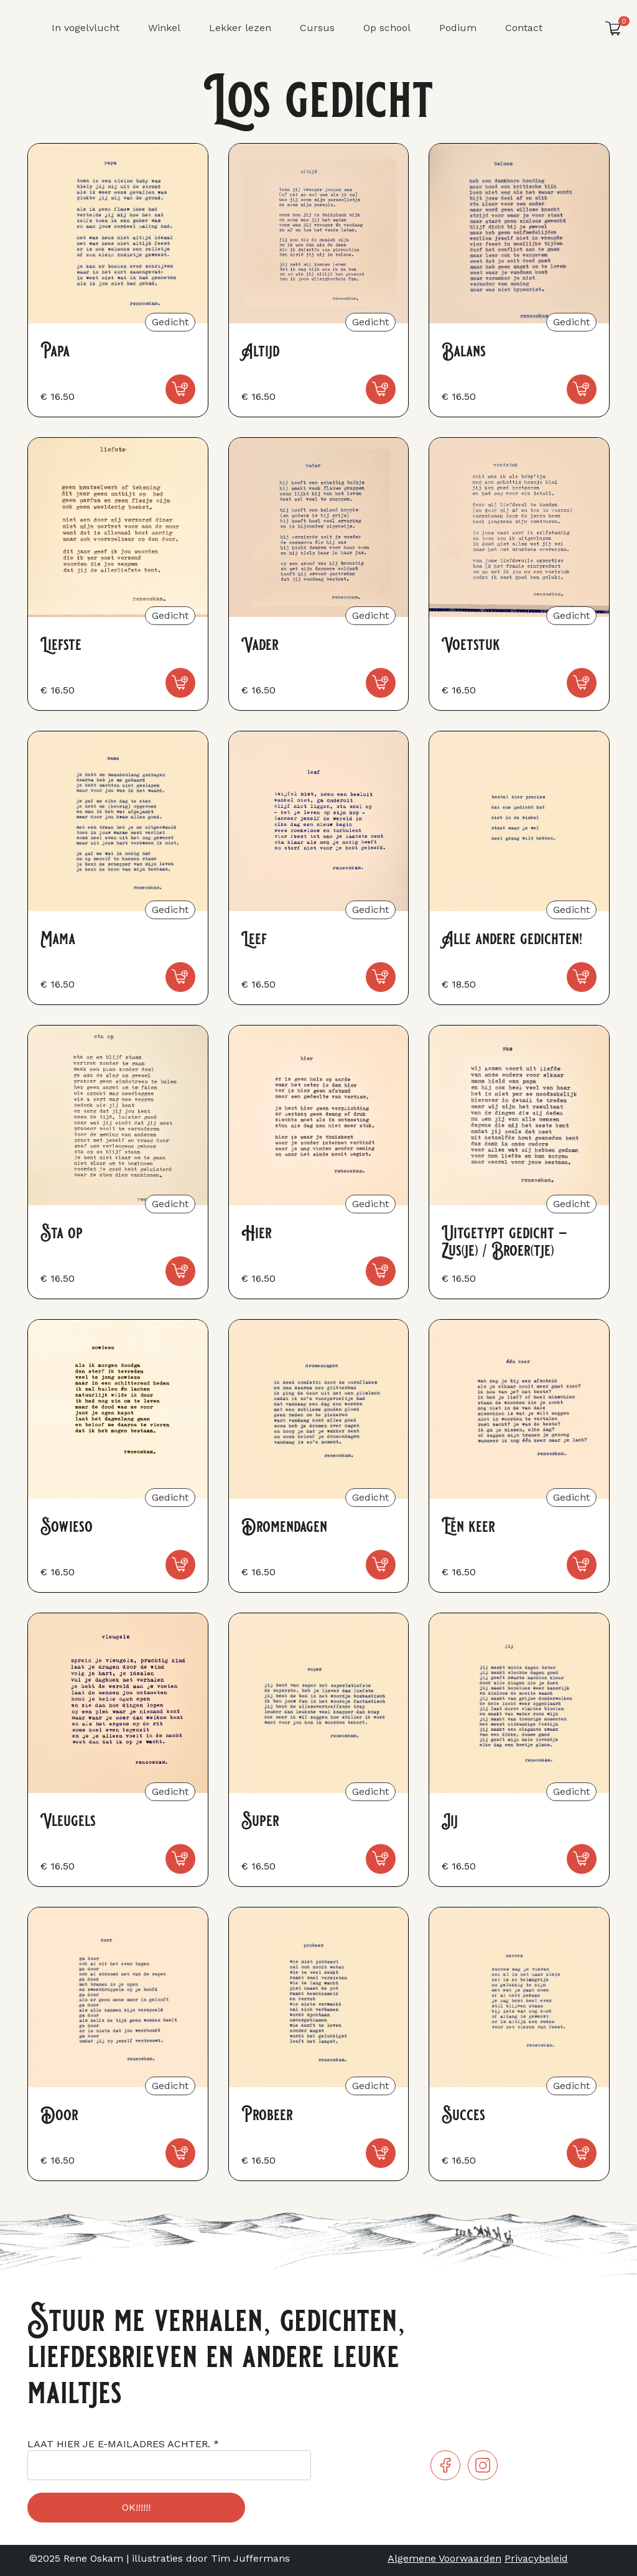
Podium (458, 28)
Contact (523, 28)
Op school (387, 28)
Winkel (164, 28)
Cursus (317, 28)
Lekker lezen (240, 28)
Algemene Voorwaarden (444, 2558)
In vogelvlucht (85, 28)
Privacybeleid (536, 2558)
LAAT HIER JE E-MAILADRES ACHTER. (123, 2444)
